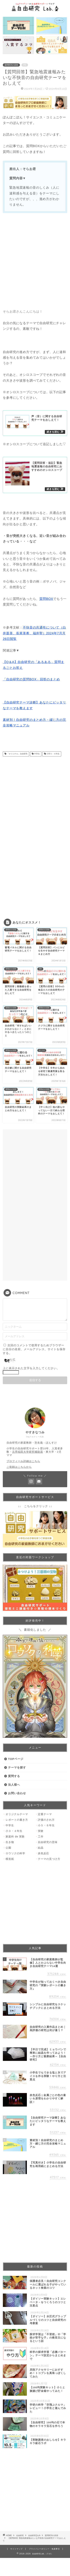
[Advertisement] (35, 260)
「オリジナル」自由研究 (16, 754)
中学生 (37, 754)
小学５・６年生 (53, 754)
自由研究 (20, 2535)
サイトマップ (16, 2549)
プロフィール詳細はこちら (23, 1461)
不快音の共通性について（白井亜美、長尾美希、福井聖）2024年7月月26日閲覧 (34, 633)
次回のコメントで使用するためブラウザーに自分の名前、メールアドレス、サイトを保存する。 (34, 1349)
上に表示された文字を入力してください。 (31, 1368)
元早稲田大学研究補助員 (27, 1451)
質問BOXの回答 (11, 65)
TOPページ (15, 1758)
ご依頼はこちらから (19, 1467)
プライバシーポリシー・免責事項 (44, 2549)
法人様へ (14, 1784)
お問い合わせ (17, 1793)
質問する (14, 1776)
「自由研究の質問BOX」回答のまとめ (31, 679)
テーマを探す (17, 1767)
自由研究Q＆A (34, 2535)
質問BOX (46, 599)
